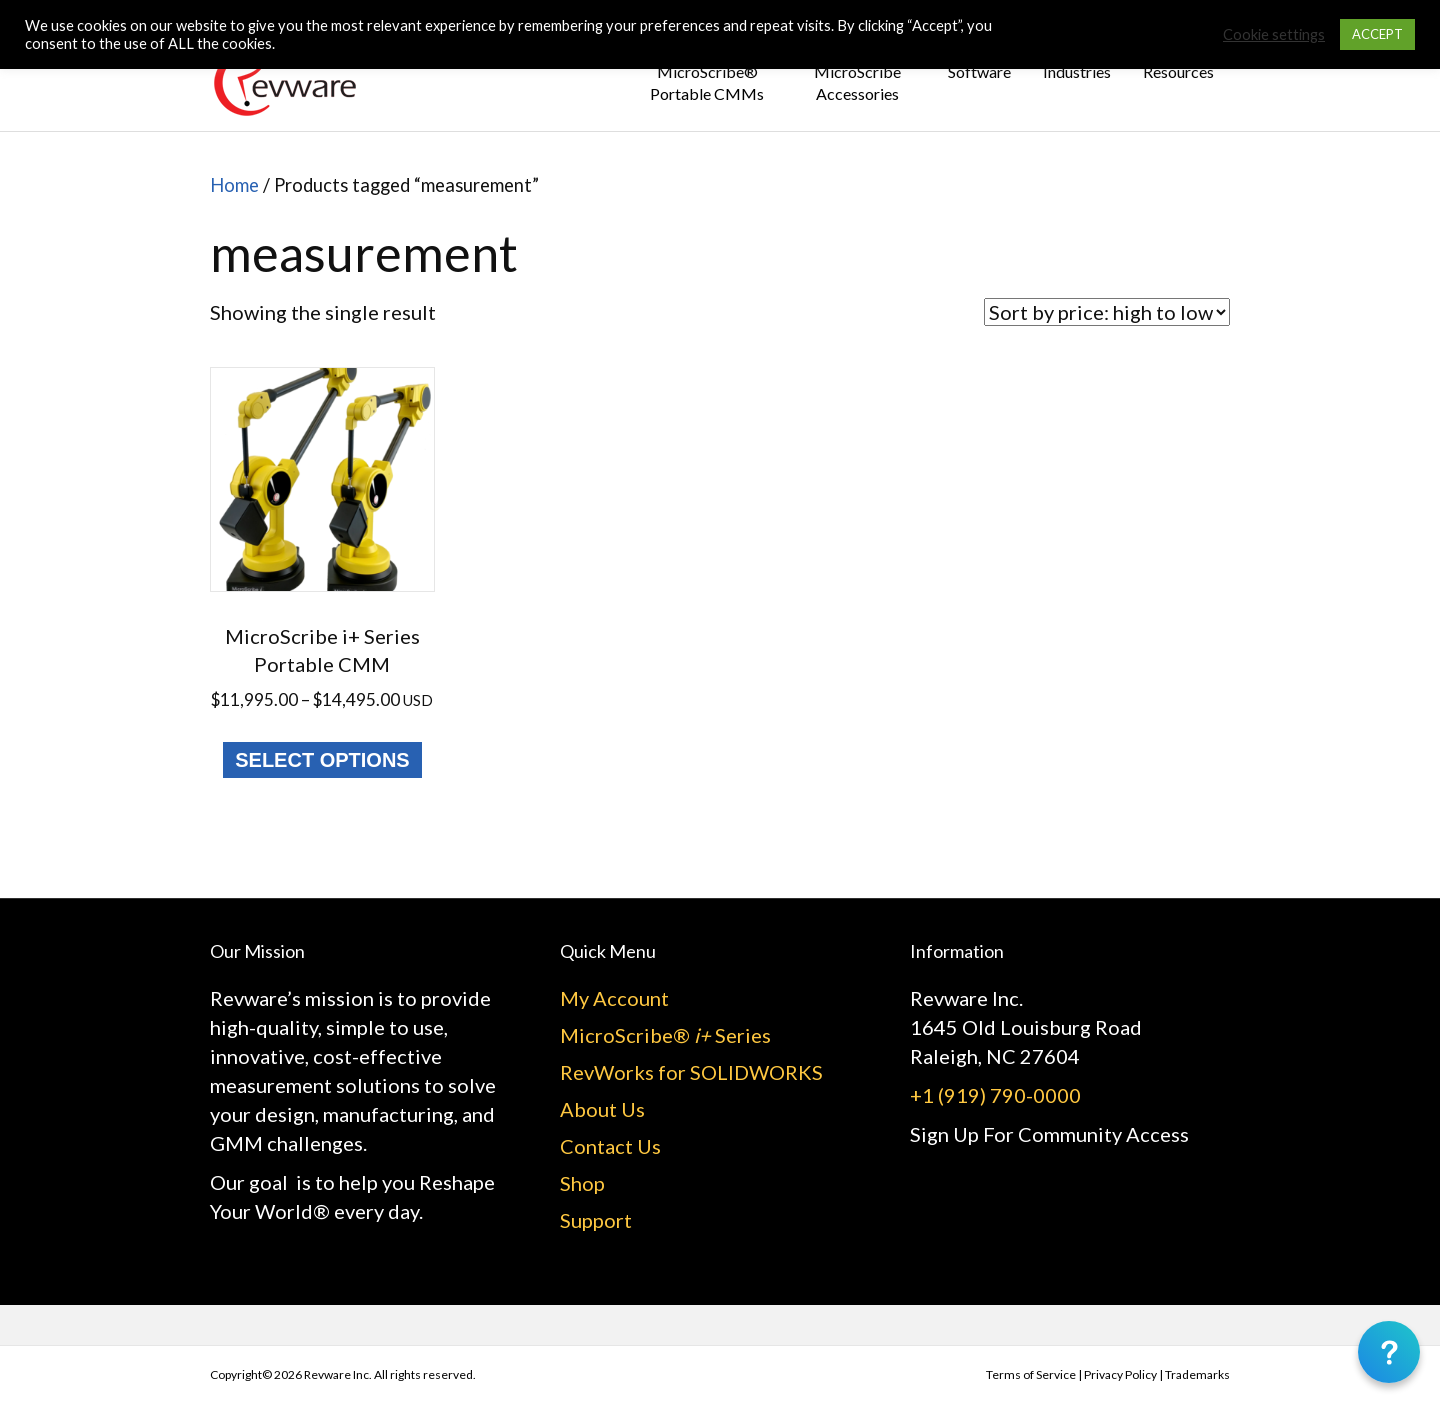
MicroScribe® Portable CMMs (707, 82)
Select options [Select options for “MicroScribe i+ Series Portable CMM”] (322, 760)
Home (234, 185)
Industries (1077, 71)
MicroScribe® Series (665, 1035)
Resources (1178, 71)
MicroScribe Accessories (857, 82)
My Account (614, 998)
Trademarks (1197, 1374)
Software (979, 71)
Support (596, 1220)
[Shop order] (1107, 312)
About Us (602, 1109)
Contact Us (610, 1146)
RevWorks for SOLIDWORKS (691, 1072)
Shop (582, 1183)
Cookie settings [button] (1274, 34)
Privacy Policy (1120, 1374)
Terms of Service (1031, 1374)
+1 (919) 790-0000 (995, 1095)
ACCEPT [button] (1377, 34)
